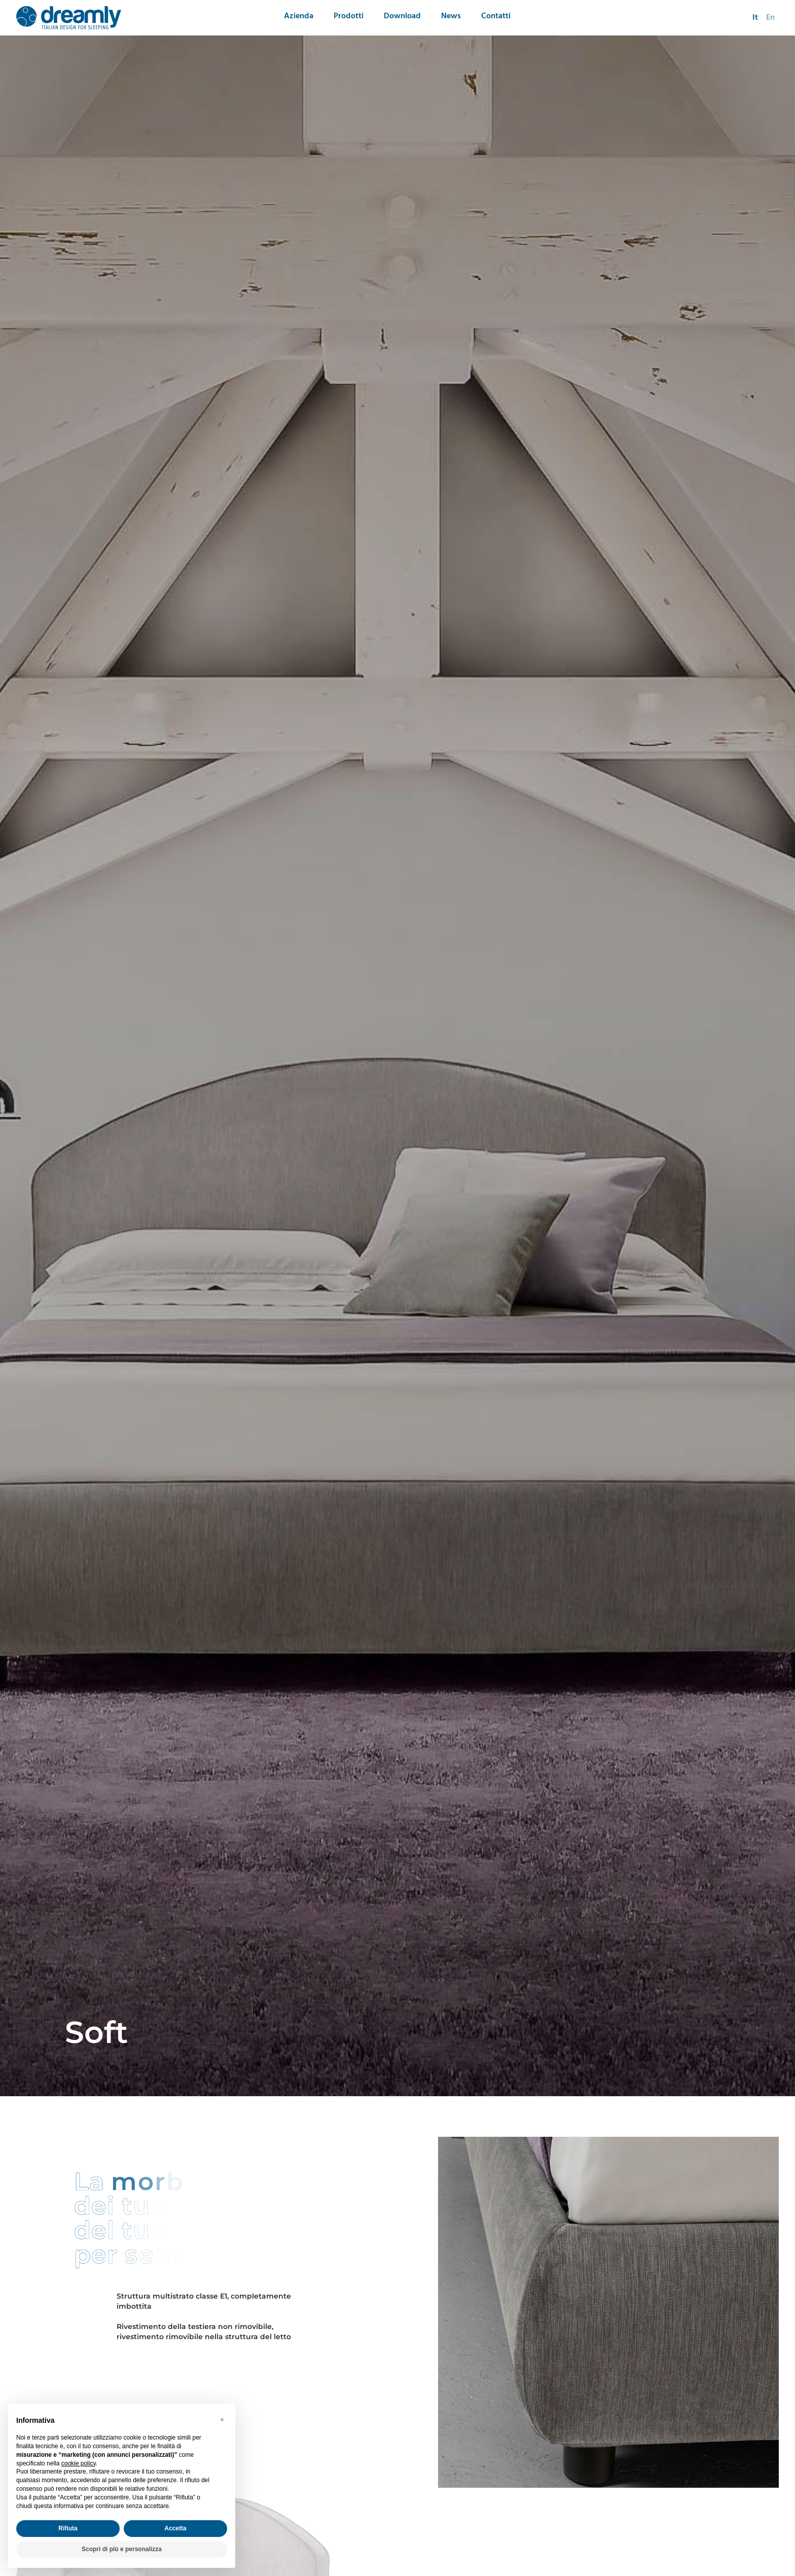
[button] (222, 2420)
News (451, 16)
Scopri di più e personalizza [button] (122, 2549)
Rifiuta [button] (67, 2528)
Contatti (496, 16)
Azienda (298, 16)
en (770, 17)
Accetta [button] (175, 2528)
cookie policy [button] (78, 2463)
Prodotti (349, 16)
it (755, 17)
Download (402, 16)
